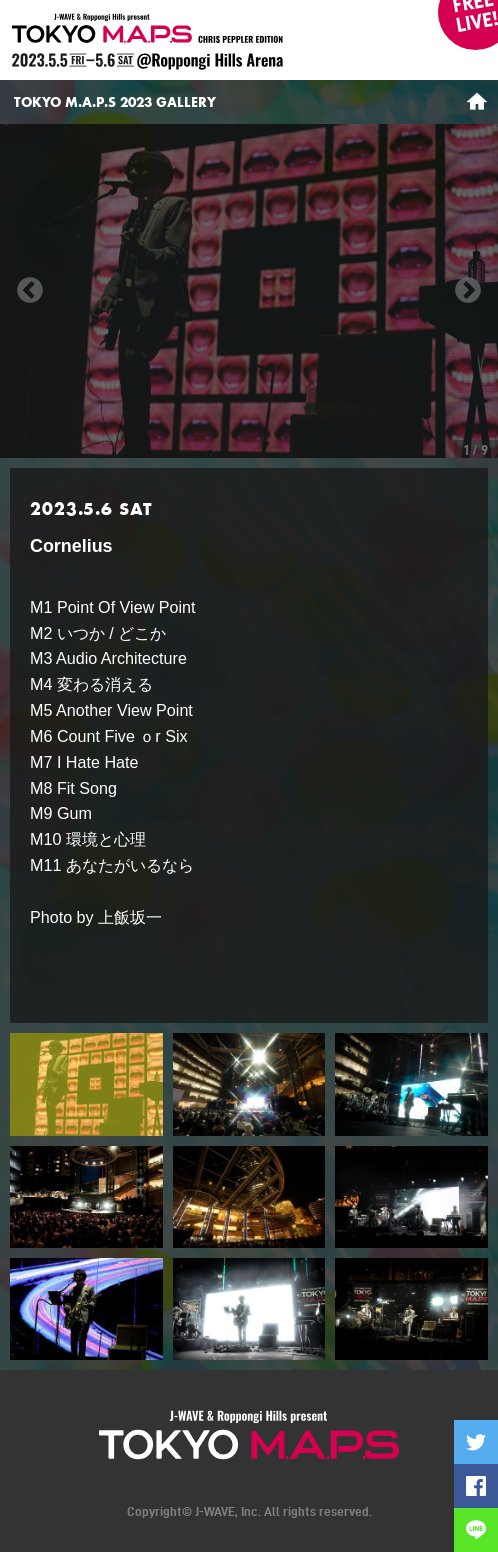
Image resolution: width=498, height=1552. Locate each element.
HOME (476, 102)
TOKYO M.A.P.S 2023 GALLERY (115, 102)
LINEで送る (476, 1530)
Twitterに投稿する (476, 1442)
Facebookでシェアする (476, 1486)
